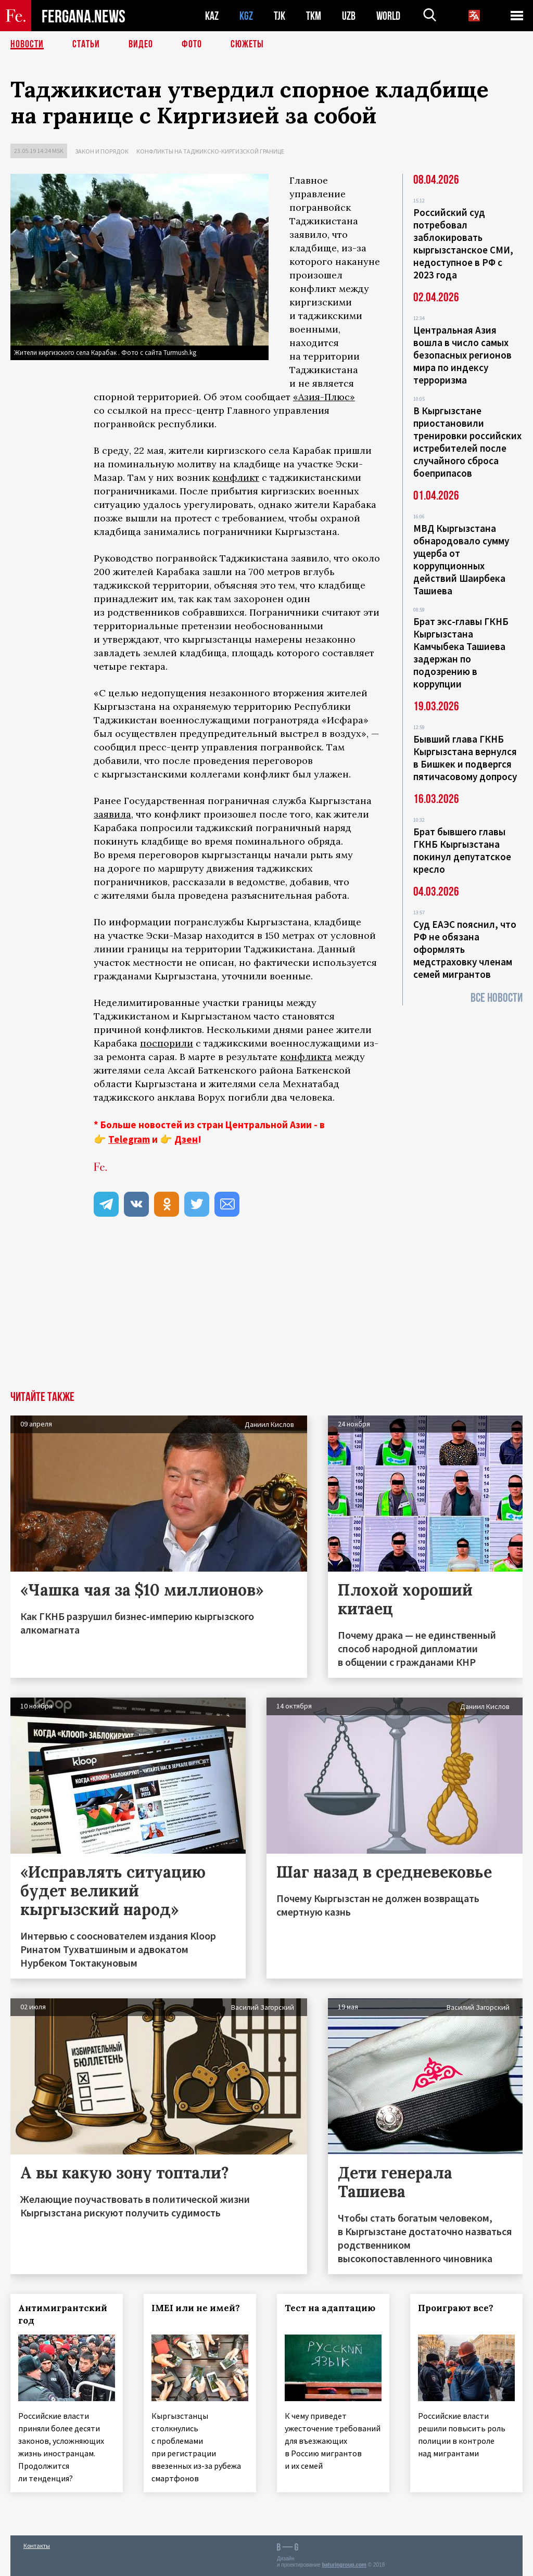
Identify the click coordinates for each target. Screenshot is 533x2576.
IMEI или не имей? (195, 2308)
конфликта (306, 1057)
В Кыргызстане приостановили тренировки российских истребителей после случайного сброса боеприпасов (467, 441)
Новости (27, 44)
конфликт (235, 477)
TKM (313, 15)
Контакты (36, 2545)
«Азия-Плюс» (324, 397)
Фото (192, 44)
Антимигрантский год (62, 2314)
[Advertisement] (266, 1313)
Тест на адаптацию (330, 2308)
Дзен (186, 1139)
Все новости (497, 997)
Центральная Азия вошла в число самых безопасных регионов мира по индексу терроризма (462, 355)
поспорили (166, 1043)
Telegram (129, 1139)
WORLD (388, 15)
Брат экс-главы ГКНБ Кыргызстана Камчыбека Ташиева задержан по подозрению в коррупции (461, 652)
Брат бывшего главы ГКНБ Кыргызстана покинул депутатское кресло (462, 850)
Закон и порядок (102, 151)
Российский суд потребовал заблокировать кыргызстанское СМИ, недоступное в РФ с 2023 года (463, 243)
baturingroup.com (344, 2565)
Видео (141, 44)
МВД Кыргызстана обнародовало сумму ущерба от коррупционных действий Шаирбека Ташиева (461, 559)
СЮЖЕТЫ (247, 44)
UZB (349, 15)
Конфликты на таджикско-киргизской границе (210, 151)
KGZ (246, 15)
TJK (279, 15)
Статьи (86, 44)
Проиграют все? (455, 2308)
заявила (112, 814)
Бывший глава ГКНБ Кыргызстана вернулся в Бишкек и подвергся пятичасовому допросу (465, 758)
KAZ (212, 15)
